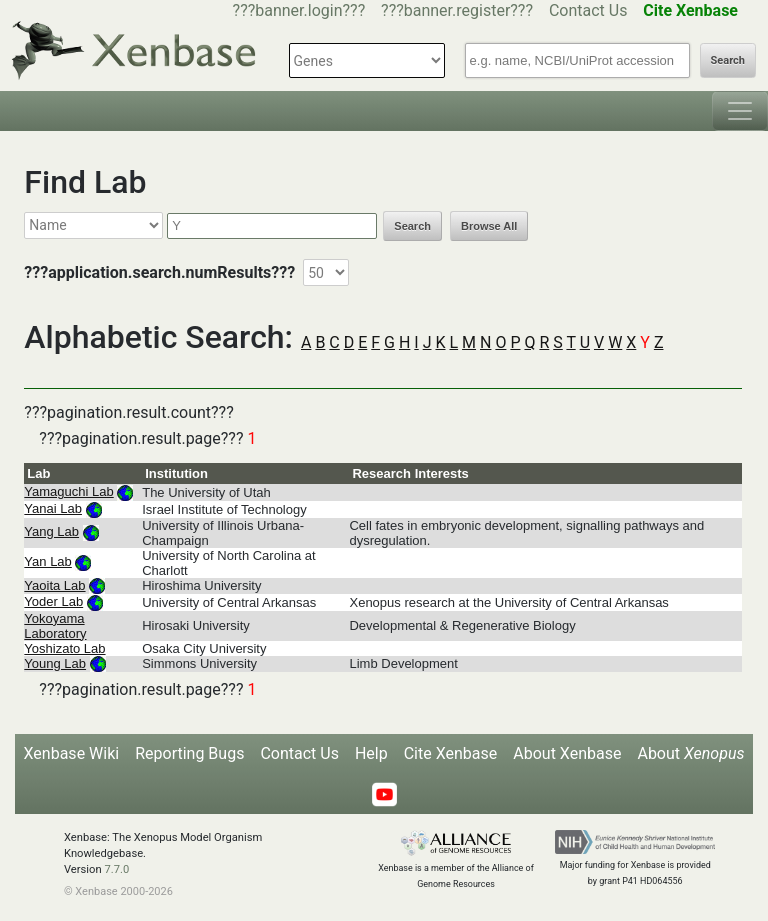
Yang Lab (51, 531)
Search (728, 60)
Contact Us (588, 10)
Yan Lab (47, 561)
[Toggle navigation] (740, 111)
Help (371, 753)
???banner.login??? (299, 10)
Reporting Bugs (189, 753)
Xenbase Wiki (72, 753)
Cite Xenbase (451, 753)
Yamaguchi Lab (68, 491)
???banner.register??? (457, 10)
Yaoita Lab (54, 585)
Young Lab (55, 663)
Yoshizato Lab (64, 648)
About (690, 753)
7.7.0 (116, 869)
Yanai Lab (53, 508)
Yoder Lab (53, 601)
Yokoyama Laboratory (55, 626)
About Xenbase (567, 753)
